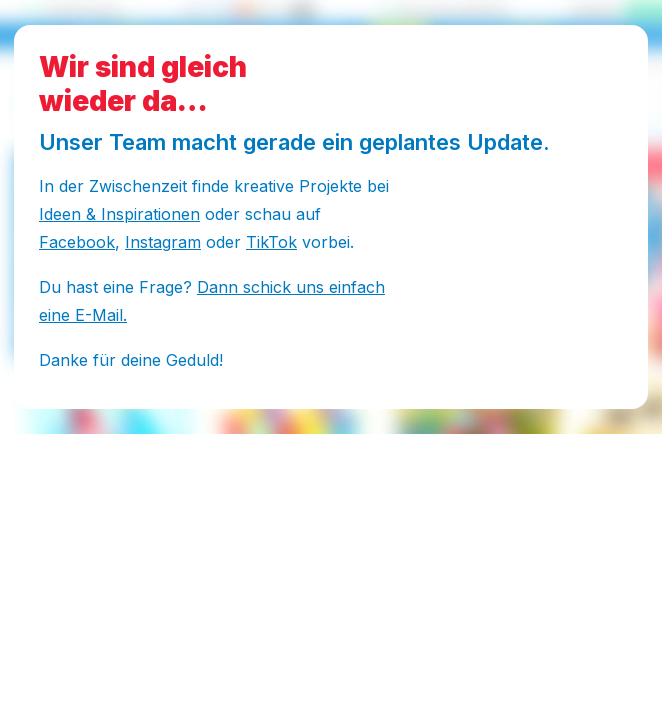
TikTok (271, 242)
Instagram (163, 242)
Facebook (77, 242)
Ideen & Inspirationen (119, 214)
